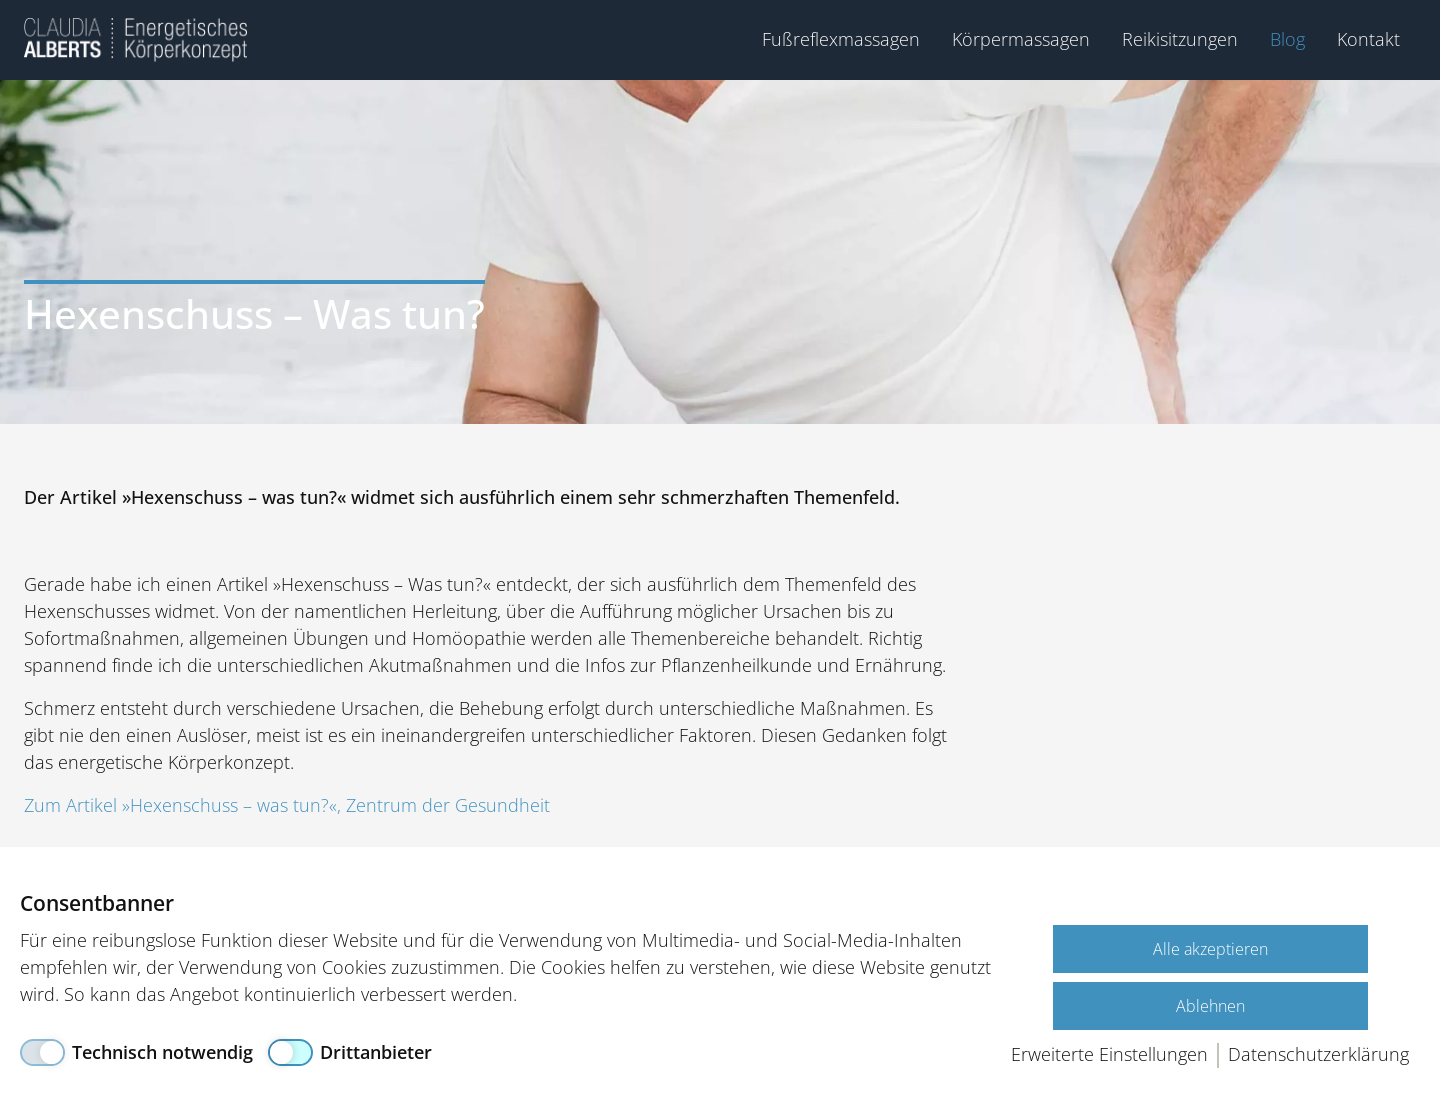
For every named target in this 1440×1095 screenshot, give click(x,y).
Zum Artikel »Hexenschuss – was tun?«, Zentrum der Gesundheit (287, 805)
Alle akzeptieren (1210, 949)
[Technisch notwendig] (136, 1052)
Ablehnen (1210, 1006)
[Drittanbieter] (350, 1052)
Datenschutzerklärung (1318, 1054)
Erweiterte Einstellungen (1109, 1054)
